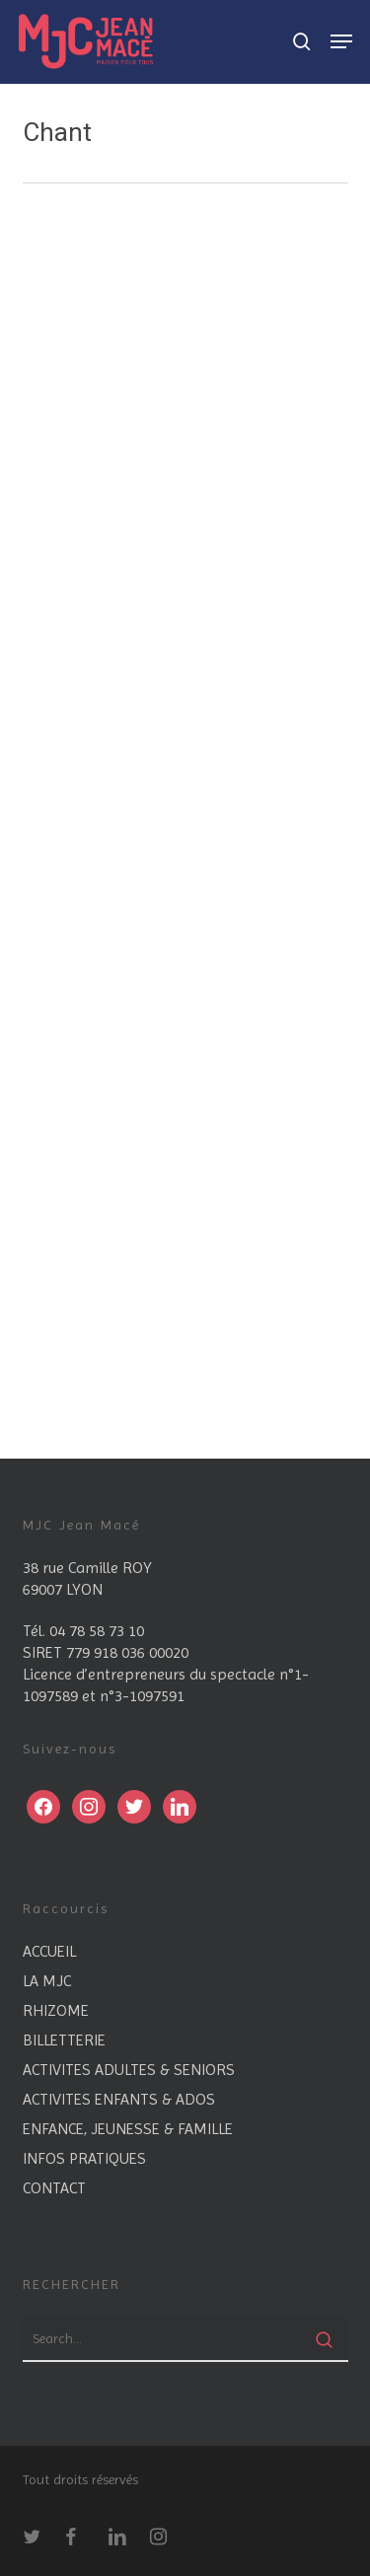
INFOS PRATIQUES (84, 2158)
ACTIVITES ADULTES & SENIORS (129, 2069)
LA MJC (47, 1980)
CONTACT (54, 2188)
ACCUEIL (49, 1951)
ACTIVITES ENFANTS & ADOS (119, 2099)
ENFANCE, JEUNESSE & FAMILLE (128, 2128)
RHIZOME (56, 2010)
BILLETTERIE (64, 2040)
